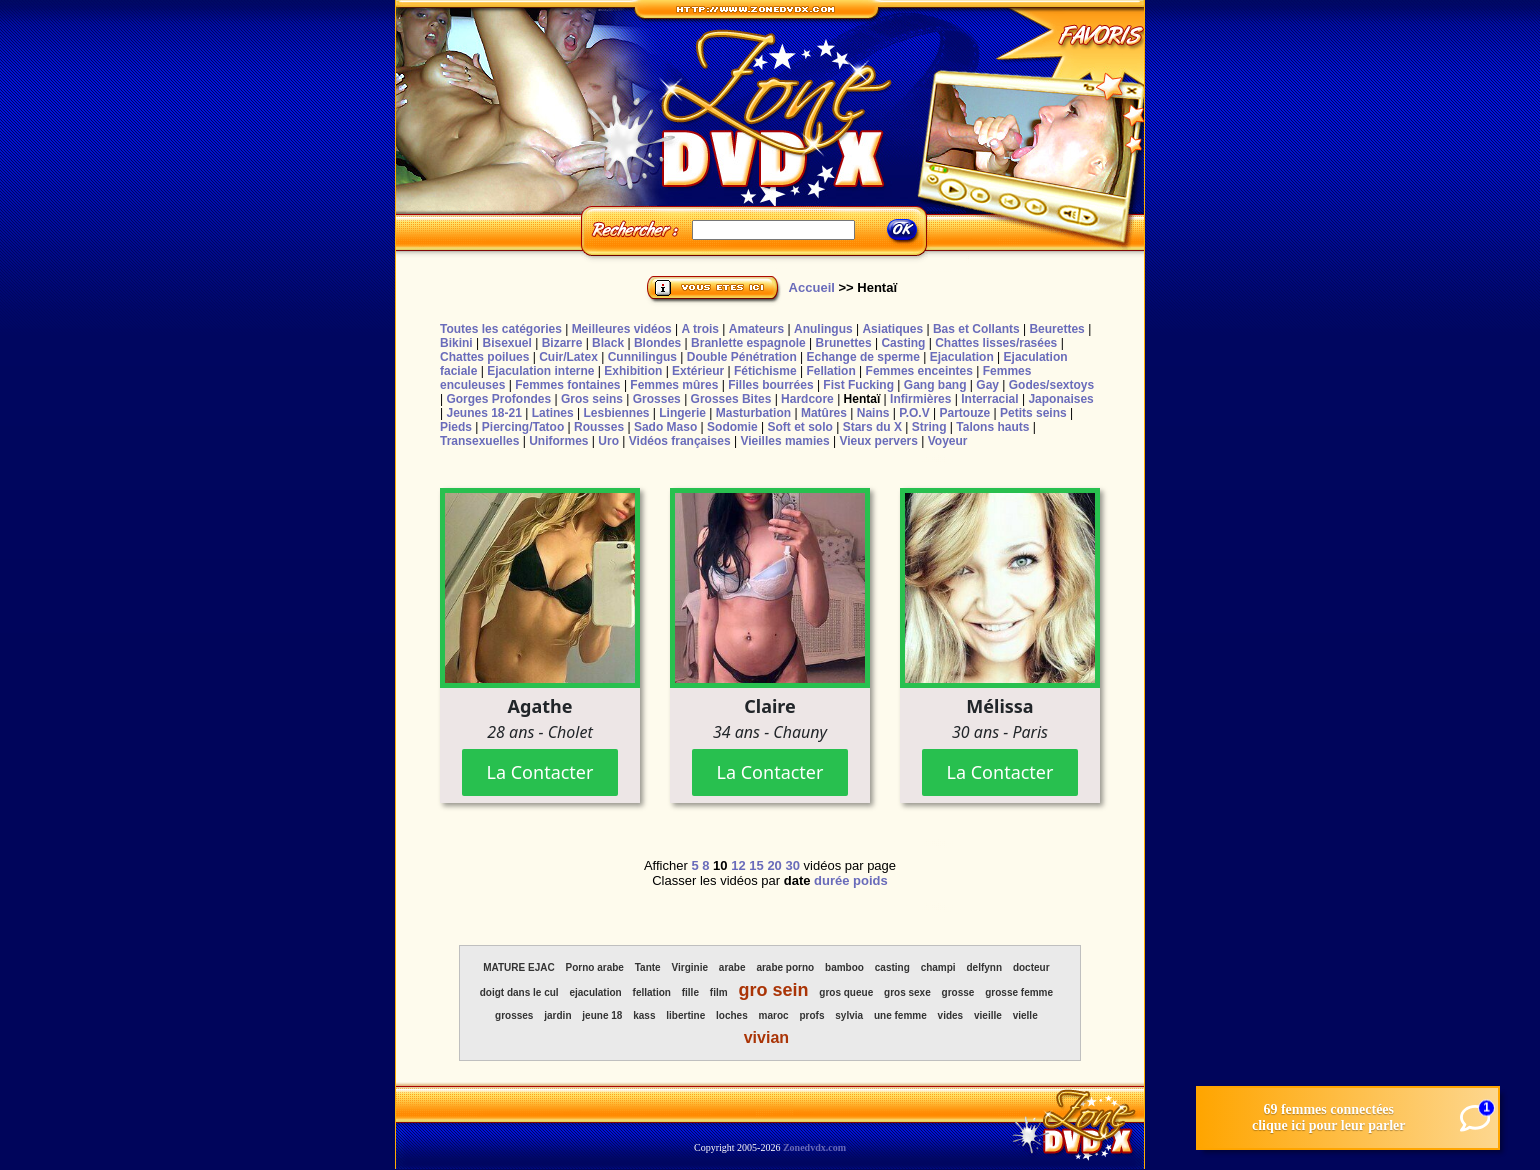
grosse (958, 992)
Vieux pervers (878, 441)
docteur (1031, 967)
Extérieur (698, 371)
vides (951, 1015)
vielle (1025, 1015)
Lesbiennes (616, 413)
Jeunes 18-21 (483, 413)
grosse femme (1019, 992)
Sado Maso (665, 427)
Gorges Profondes (498, 399)
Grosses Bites (731, 399)
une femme (900, 1015)
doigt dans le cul (519, 992)
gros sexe (907, 992)
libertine (685, 1015)
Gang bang (935, 385)
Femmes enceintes (919, 371)
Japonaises (1060, 399)
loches (732, 1015)
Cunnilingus (642, 357)
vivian (766, 1037)
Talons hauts (992, 427)
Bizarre (562, 343)
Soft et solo (800, 427)
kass (644, 1015)
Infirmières (920, 399)
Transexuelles (479, 441)
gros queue (846, 992)
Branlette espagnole (748, 343)
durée (831, 880)
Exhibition (633, 371)
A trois (700, 329)
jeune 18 (602, 1015)
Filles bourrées (770, 385)
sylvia (849, 1015)
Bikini (456, 343)
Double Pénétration (742, 357)
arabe (732, 967)
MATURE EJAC (518, 967)
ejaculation (595, 992)
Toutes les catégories (501, 329)
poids (870, 880)
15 (756, 865)
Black (608, 343)
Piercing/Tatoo (523, 427)
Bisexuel (506, 343)
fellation (652, 992)
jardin (557, 1015)
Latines (553, 413)
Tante (648, 967)
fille (690, 992)
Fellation (830, 371)
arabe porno (785, 967)
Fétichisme (765, 371)
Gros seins (592, 399)
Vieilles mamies (784, 441)
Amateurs (756, 329)
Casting (903, 343)
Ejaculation (962, 357)
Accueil (812, 287)
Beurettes (1056, 329)
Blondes (657, 343)
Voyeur (948, 441)
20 (774, 865)
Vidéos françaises (680, 441)
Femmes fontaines (567, 385)
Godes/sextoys (1051, 385)
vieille (988, 1015)
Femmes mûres (674, 385)
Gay (987, 385)
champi (938, 967)
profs (811, 1015)
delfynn (984, 967)
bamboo (844, 967)
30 (792, 865)
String (929, 427)
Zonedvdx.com (814, 1147)
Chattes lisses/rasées (996, 343)
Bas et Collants (976, 329)
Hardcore (807, 399)
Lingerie (682, 413)
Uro (608, 441)
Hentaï (862, 399)
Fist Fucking (858, 385)
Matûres (824, 413)
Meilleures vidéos (622, 329)
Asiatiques (892, 329)
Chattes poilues (484, 357)
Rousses (599, 427)
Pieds (456, 427)
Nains (873, 413)
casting (892, 967)
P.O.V (914, 413)
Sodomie (732, 427)
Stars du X (872, 427)
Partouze (964, 413)
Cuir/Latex (568, 357)
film (719, 992)
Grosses (657, 399)
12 (738, 865)
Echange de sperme (863, 357)
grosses (514, 1015)
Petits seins (1033, 413)
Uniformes (558, 441)
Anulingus (823, 329)
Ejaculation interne (540, 371)
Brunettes (844, 343)
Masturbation (753, 413)
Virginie (690, 967)
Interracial (989, 399)
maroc (774, 1015)
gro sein (773, 990)
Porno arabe (595, 967)
